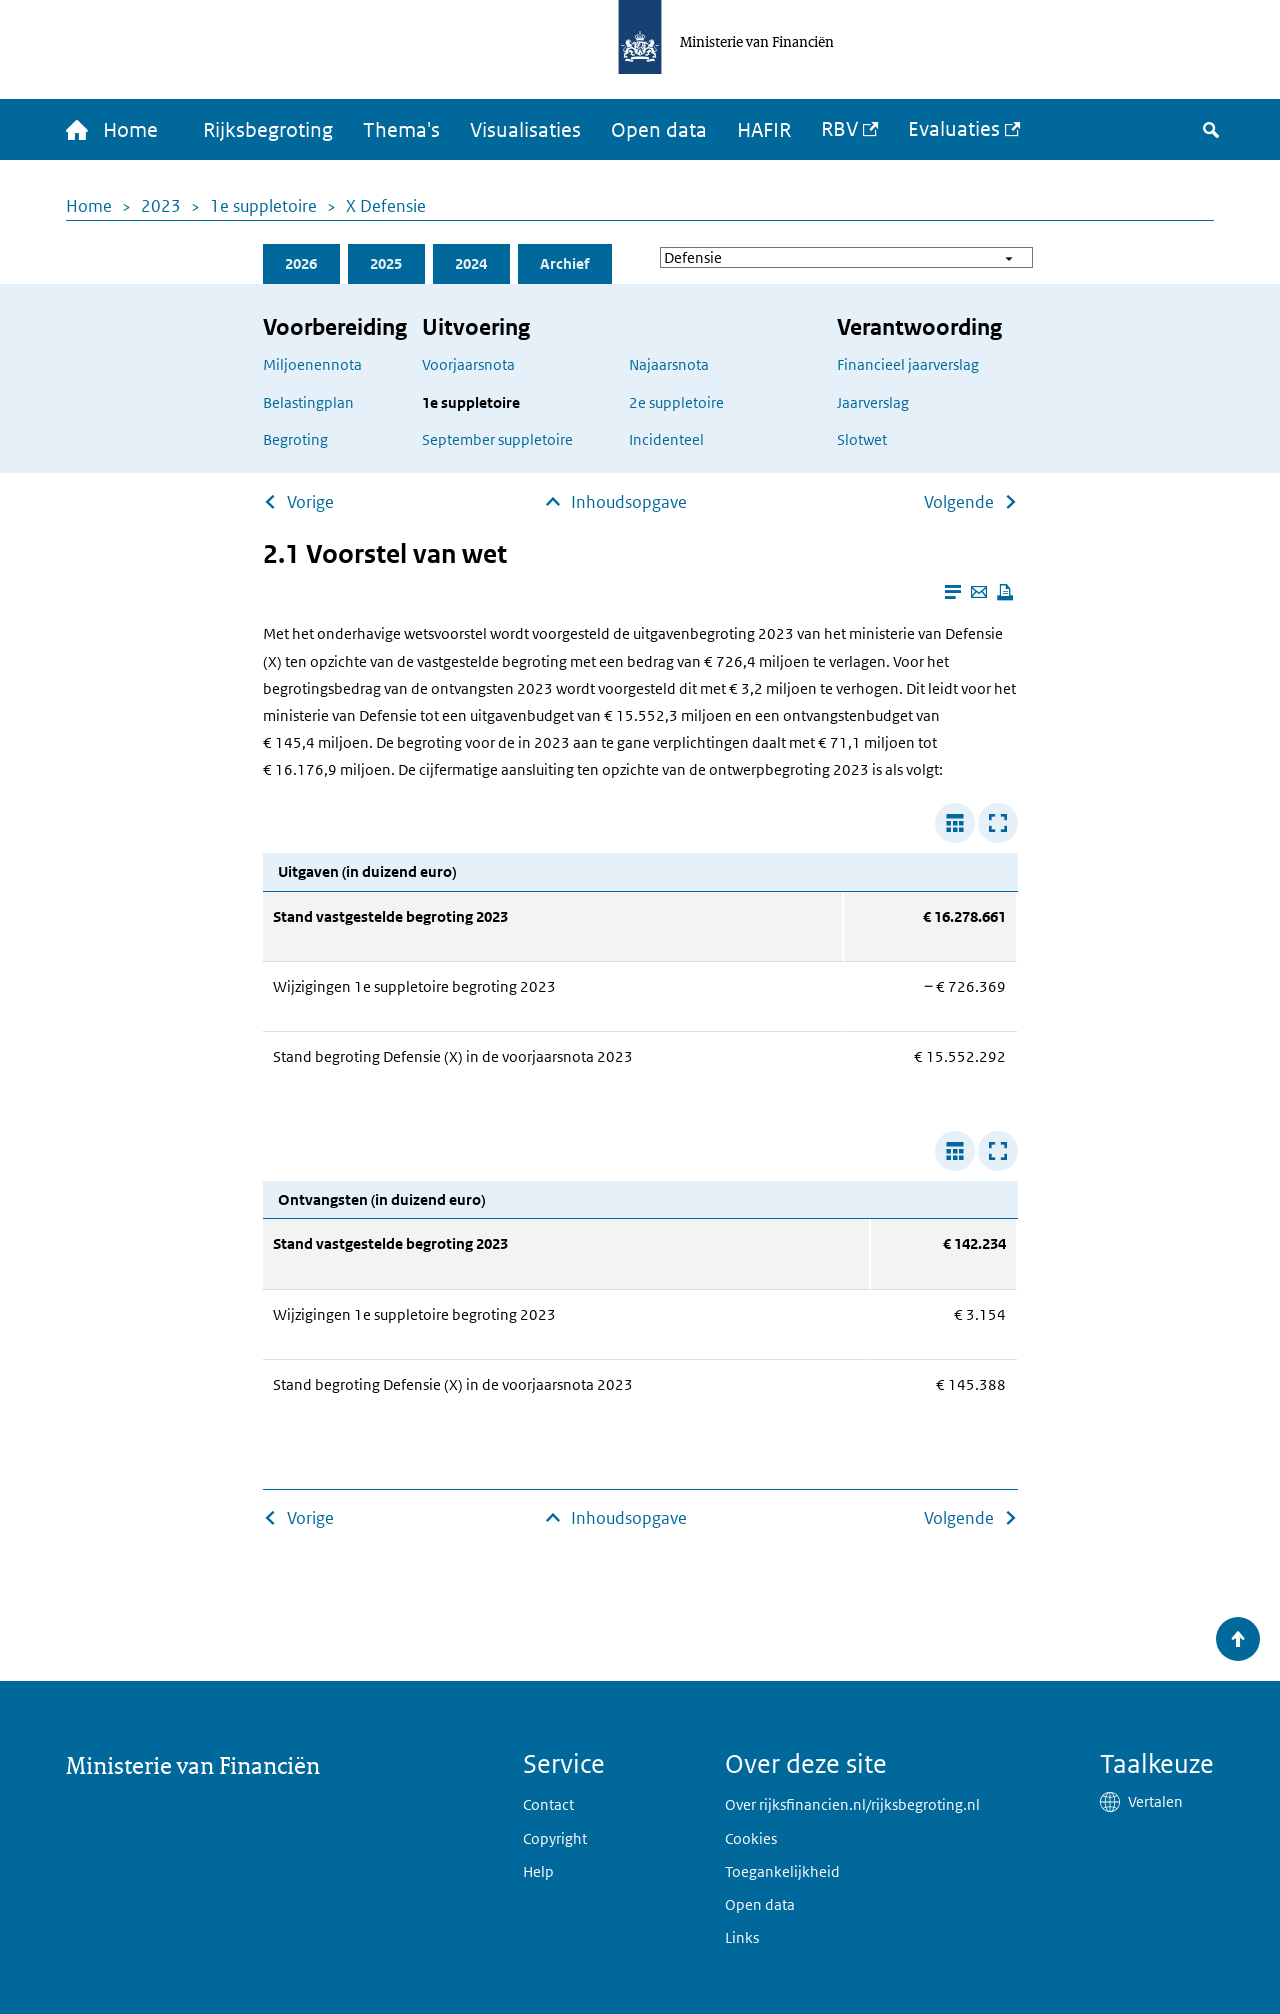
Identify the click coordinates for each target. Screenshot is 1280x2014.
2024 (471, 263)
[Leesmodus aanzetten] (953, 592)
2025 (386, 263)
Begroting (295, 439)
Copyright (555, 1838)
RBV (839, 129)
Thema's (401, 130)
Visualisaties (525, 130)
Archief (564, 263)
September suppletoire (497, 439)
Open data (659, 130)
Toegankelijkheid (782, 1871)
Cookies (751, 1838)
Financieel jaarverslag (908, 364)
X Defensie (386, 206)
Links (742, 1937)
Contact (548, 1804)
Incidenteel (666, 439)
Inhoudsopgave (629, 502)
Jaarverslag (873, 402)
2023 (161, 206)
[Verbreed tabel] (955, 823)
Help (538, 1871)
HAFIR (764, 130)
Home (89, 206)
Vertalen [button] (1155, 1801)
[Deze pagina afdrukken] (1005, 592)
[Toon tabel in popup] (998, 823)
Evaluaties (954, 129)
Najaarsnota (669, 364)
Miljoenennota (312, 364)
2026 (301, 263)
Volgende (959, 502)
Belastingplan (308, 402)
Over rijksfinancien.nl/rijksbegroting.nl (852, 1804)
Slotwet (862, 439)
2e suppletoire (676, 402)
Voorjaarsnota (468, 364)
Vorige (310, 502)
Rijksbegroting (268, 130)
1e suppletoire (263, 206)
